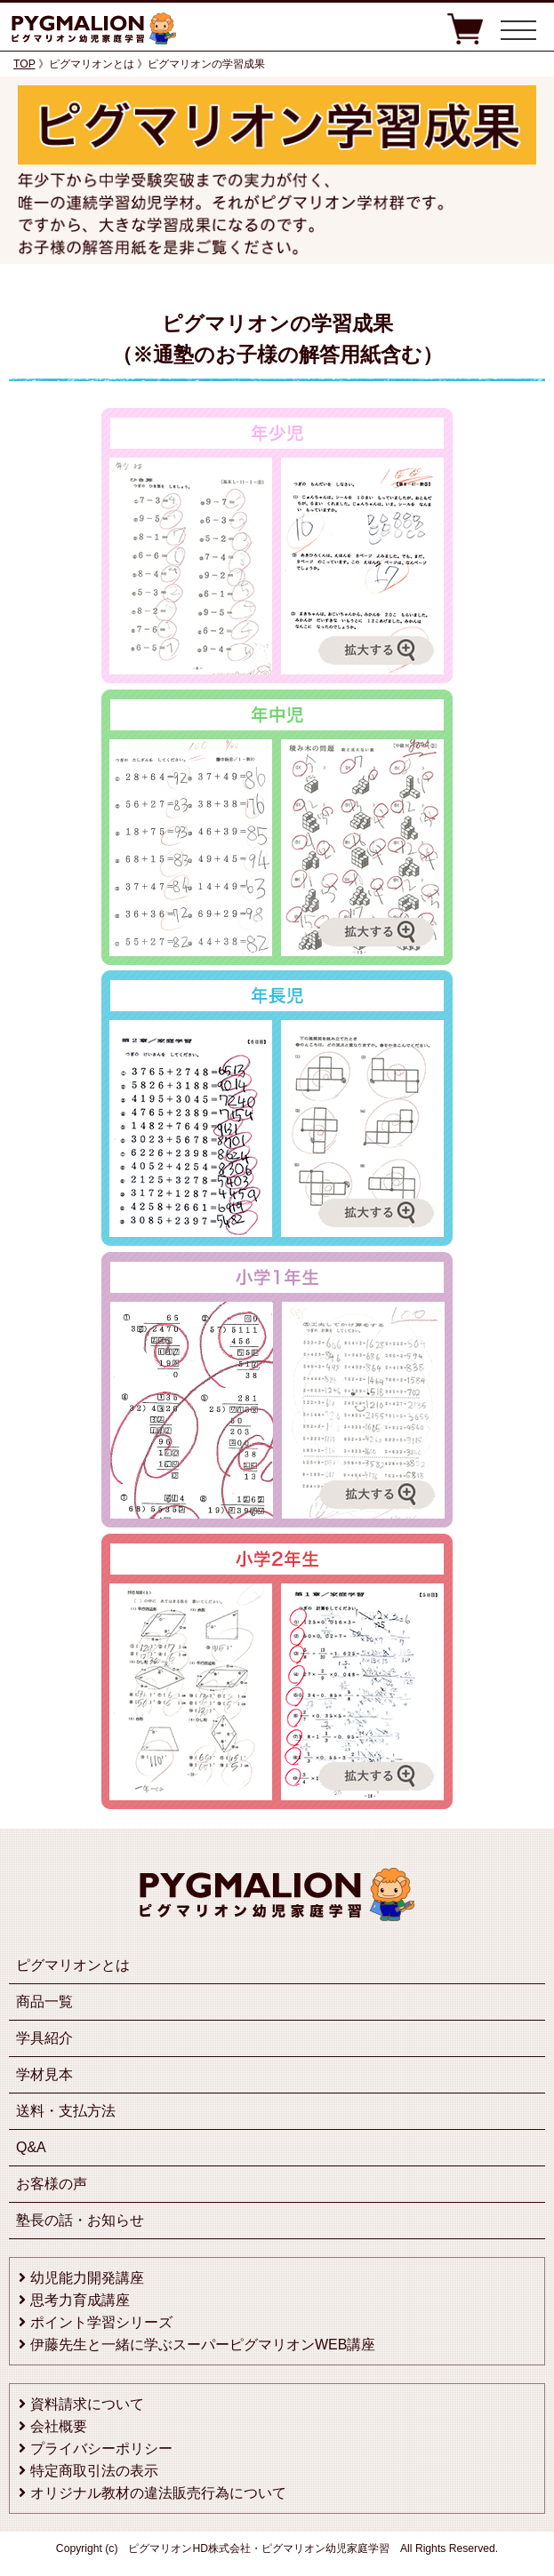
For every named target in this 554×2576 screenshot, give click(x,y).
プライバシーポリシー (101, 2448)
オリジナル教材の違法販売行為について (158, 2492)
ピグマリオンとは (73, 1965)
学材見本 (44, 2074)
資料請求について (87, 2404)
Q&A (31, 2147)
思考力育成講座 (80, 2300)
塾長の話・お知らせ (80, 2220)
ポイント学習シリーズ (101, 2322)
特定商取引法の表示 (94, 2470)
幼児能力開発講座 (87, 2277)
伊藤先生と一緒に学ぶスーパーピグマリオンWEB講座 (202, 2344)
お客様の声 (51, 2183)
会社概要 (58, 2426)
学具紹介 (44, 2038)
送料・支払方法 (66, 2110)
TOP (24, 64)
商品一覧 (44, 2001)
